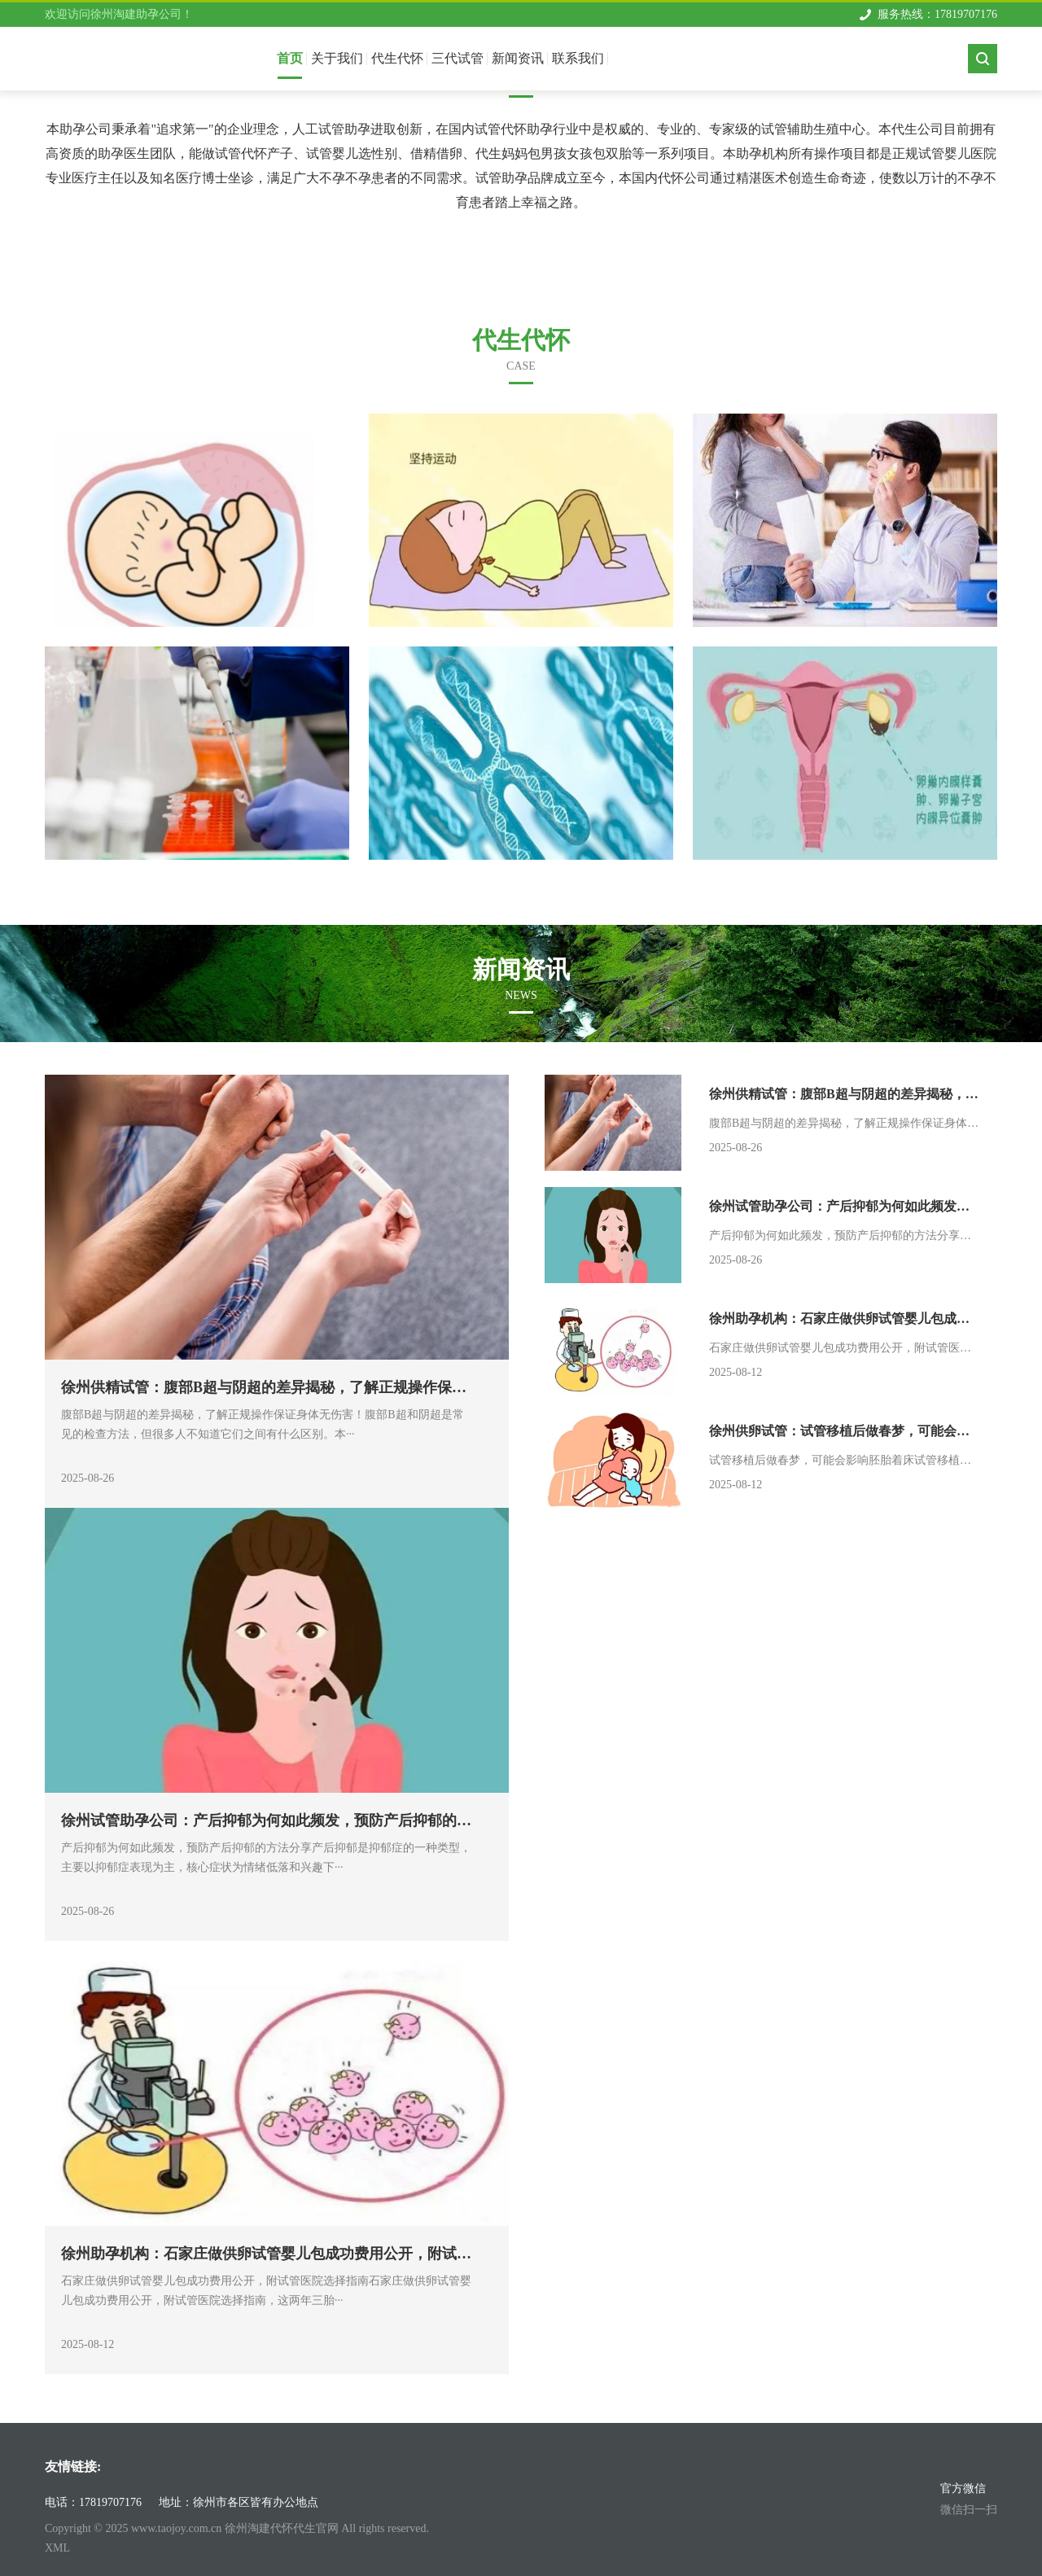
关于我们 (337, 58)
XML (57, 2548)
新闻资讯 (518, 58)
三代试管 (457, 58)
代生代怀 (397, 58)
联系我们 (578, 58)
